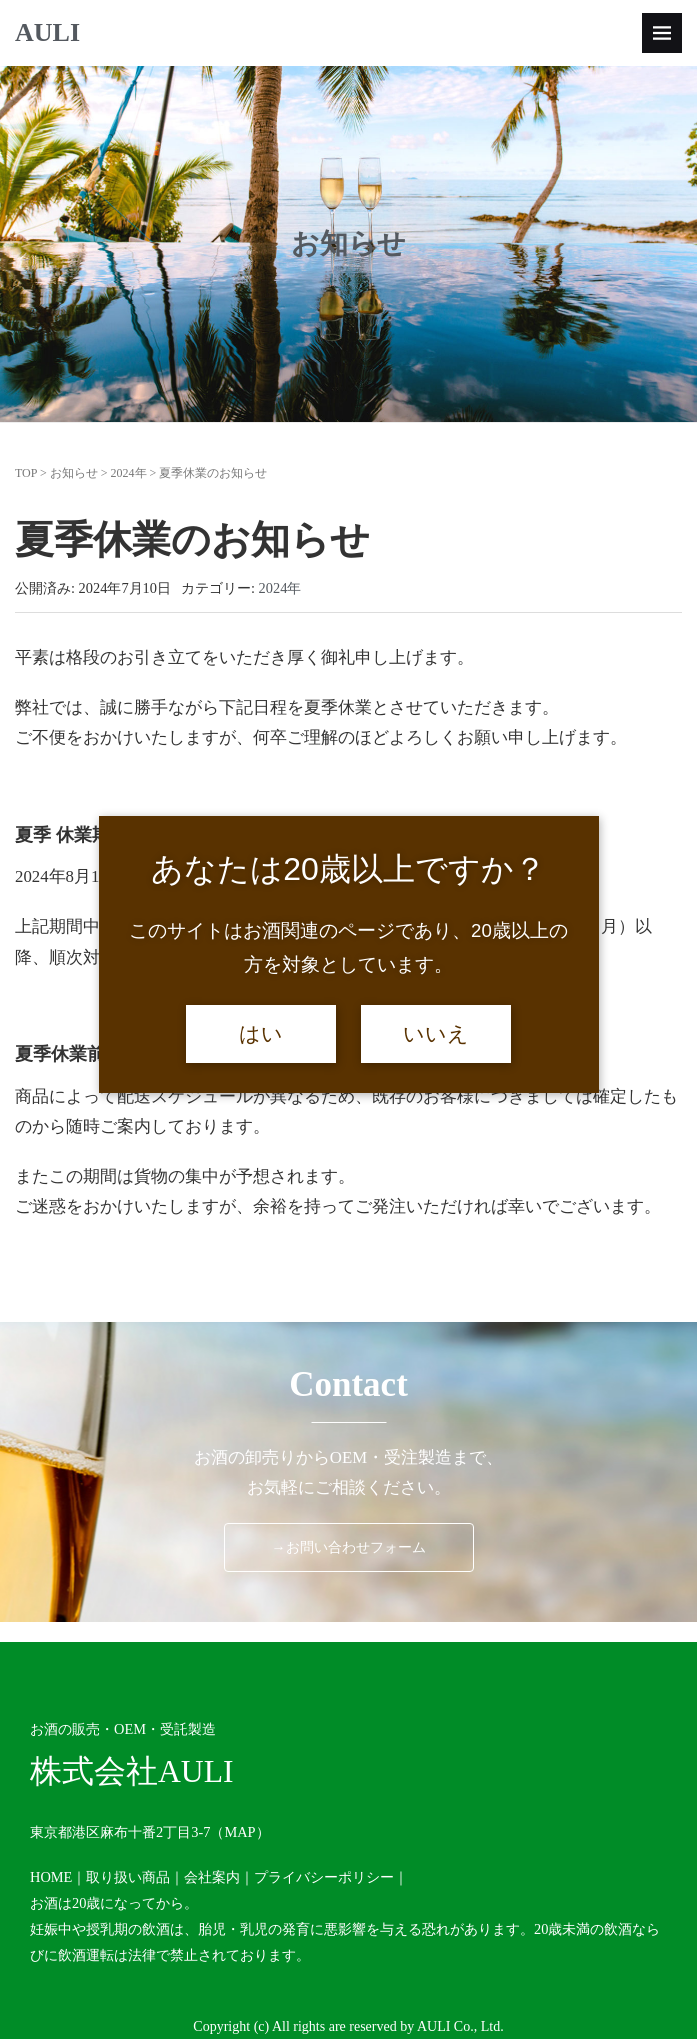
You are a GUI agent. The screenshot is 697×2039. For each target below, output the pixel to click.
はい (261, 1034)
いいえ (436, 1034)
